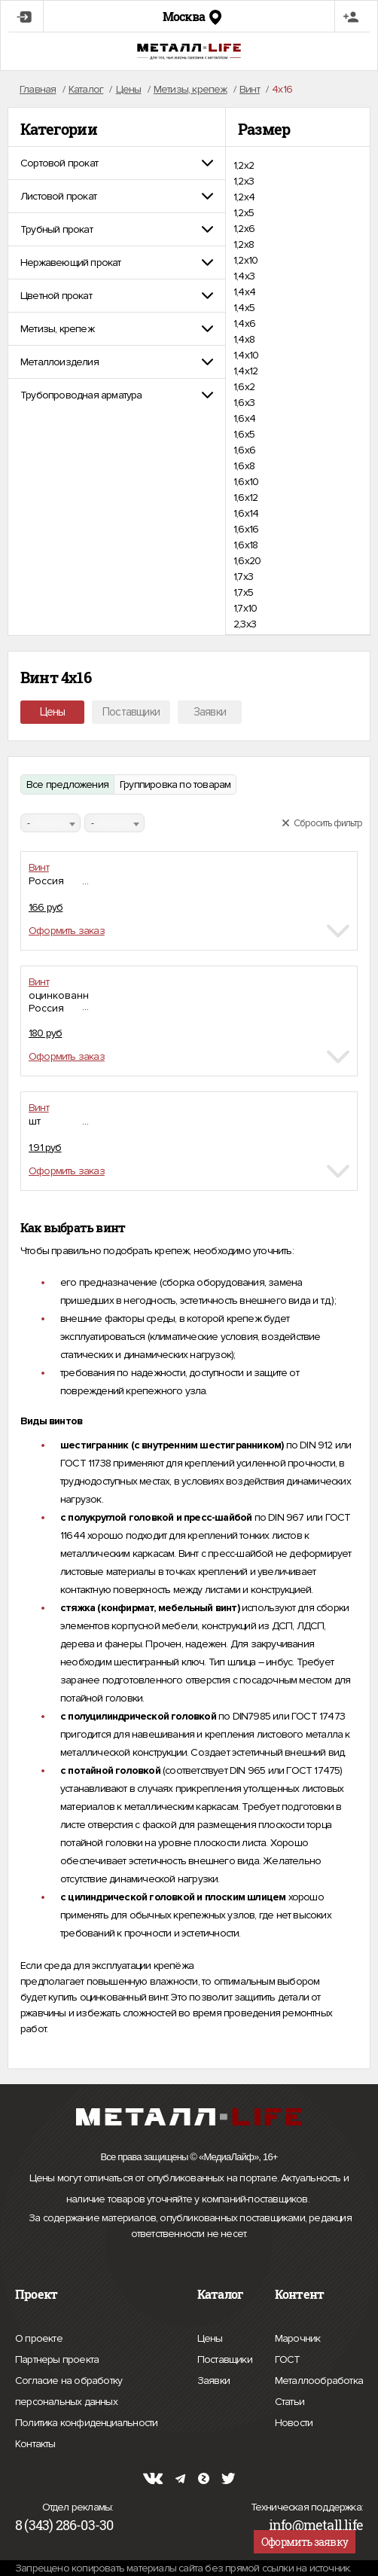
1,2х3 (243, 181)
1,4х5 (244, 307)
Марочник (298, 2336)
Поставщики (131, 712)
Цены (53, 712)
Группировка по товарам (175, 784)
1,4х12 (245, 371)
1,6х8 (244, 465)
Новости (293, 2421)
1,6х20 (247, 560)
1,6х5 (244, 434)
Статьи (289, 2399)
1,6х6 (244, 450)
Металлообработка (319, 2378)
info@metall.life (316, 2525)
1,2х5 (243, 212)
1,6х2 (244, 386)
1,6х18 (245, 545)
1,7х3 (243, 576)
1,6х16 (245, 529)
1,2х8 (243, 244)
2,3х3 (244, 624)
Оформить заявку (304, 2542)
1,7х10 (245, 608)
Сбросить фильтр (321, 823)
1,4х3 (244, 276)
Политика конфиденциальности (86, 2423)
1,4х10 (245, 355)
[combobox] (50, 822)
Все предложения (67, 784)
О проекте (38, 2338)
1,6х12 (245, 497)
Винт (39, 867)
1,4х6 (244, 323)
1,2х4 (244, 197)
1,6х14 (245, 513)
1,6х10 (245, 481)
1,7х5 (243, 592)
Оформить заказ (67, 930)
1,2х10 (245, 260)
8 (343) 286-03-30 (64, 2525)
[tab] (116, 163)
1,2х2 (243, 165)
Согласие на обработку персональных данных (95, 2393)
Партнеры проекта (57, 2359)
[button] (116, 163)
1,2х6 (244, 228)
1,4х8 (244, 339)
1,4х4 (244, 291)
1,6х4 (244, 418)
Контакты (35, 2442)
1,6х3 (244, 402)
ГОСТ (287, 2357)
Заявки (210, 712)
